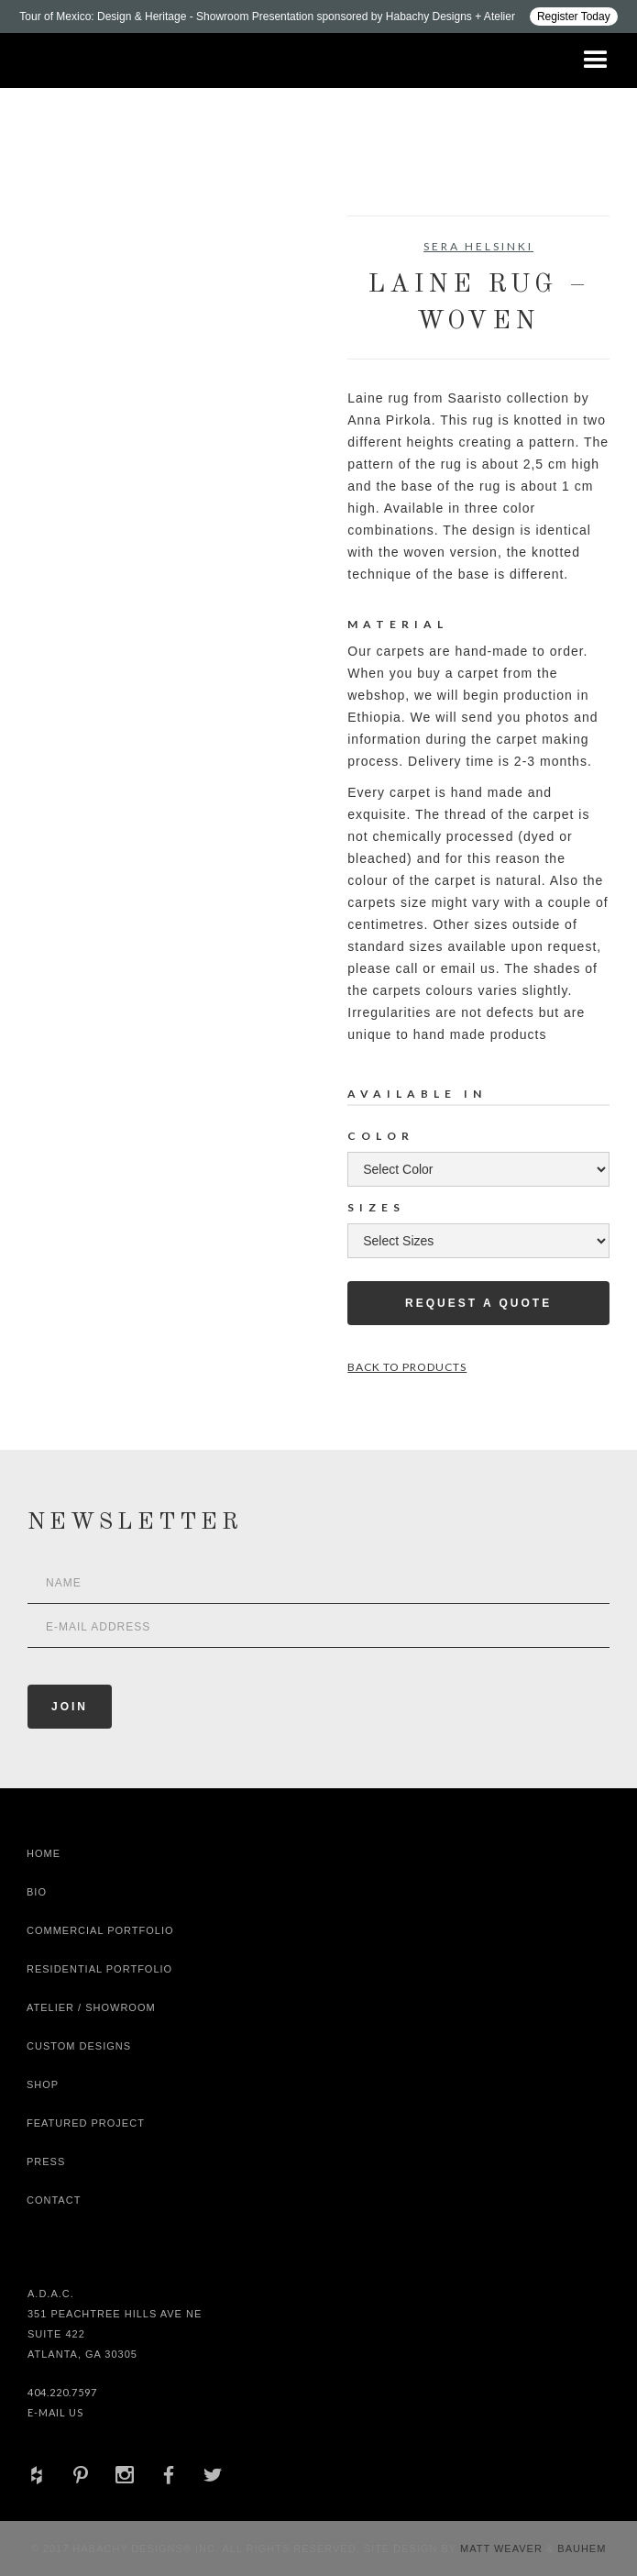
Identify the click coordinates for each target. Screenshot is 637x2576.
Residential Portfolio (99, 1968)
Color (380, 1136)
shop (43, 2084)
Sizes (376, 1207)
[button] (595, 60)
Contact (54, 2200)
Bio (37, 1891)
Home (43, 1853)
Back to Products (407, 1367)
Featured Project (86, 2122)
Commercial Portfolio (100, 1930)
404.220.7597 (62, 2392)
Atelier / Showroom (91, 2007)
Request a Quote (478, 1303)
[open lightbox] (93, 298)
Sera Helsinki (478, 246)
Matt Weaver (503, 2548)
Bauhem (580, 2548)
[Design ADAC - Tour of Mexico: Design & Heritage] (318, 16)
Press (46, 2161)
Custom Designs (79, 2045)
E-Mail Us (55, 2412)
